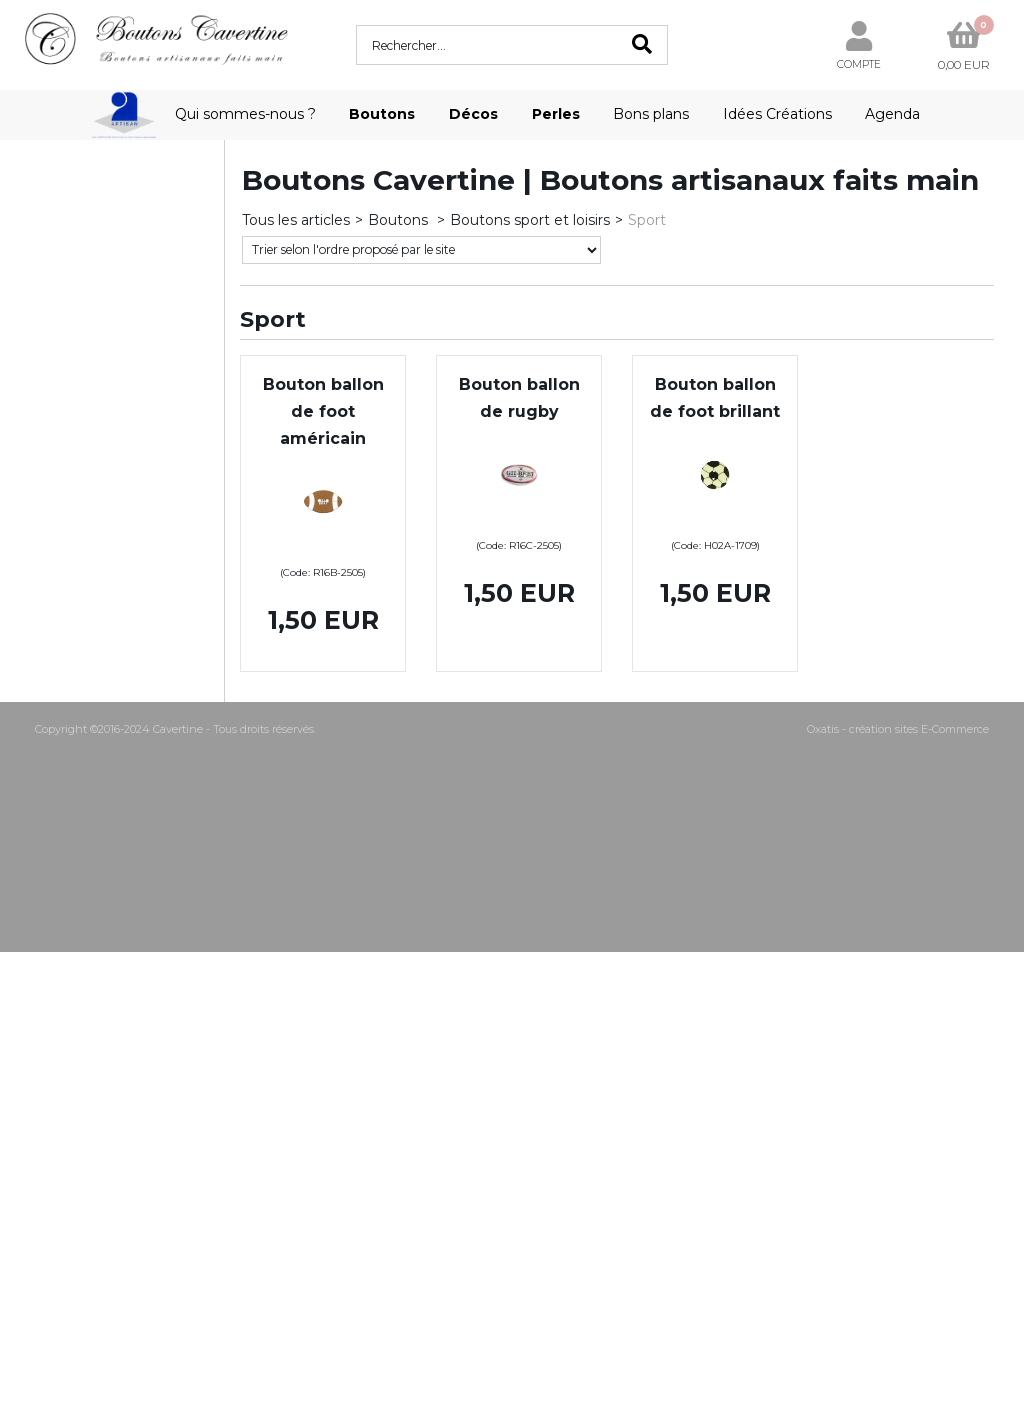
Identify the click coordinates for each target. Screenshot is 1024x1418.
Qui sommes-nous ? (245, 114)
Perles (556, 114)
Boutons (382, 114)
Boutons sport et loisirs (530, 220)
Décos (473, 114)
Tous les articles (296, 220)
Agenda (892, 114)
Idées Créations (777, 114)
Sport (647, 220)
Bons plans (651, 114)
